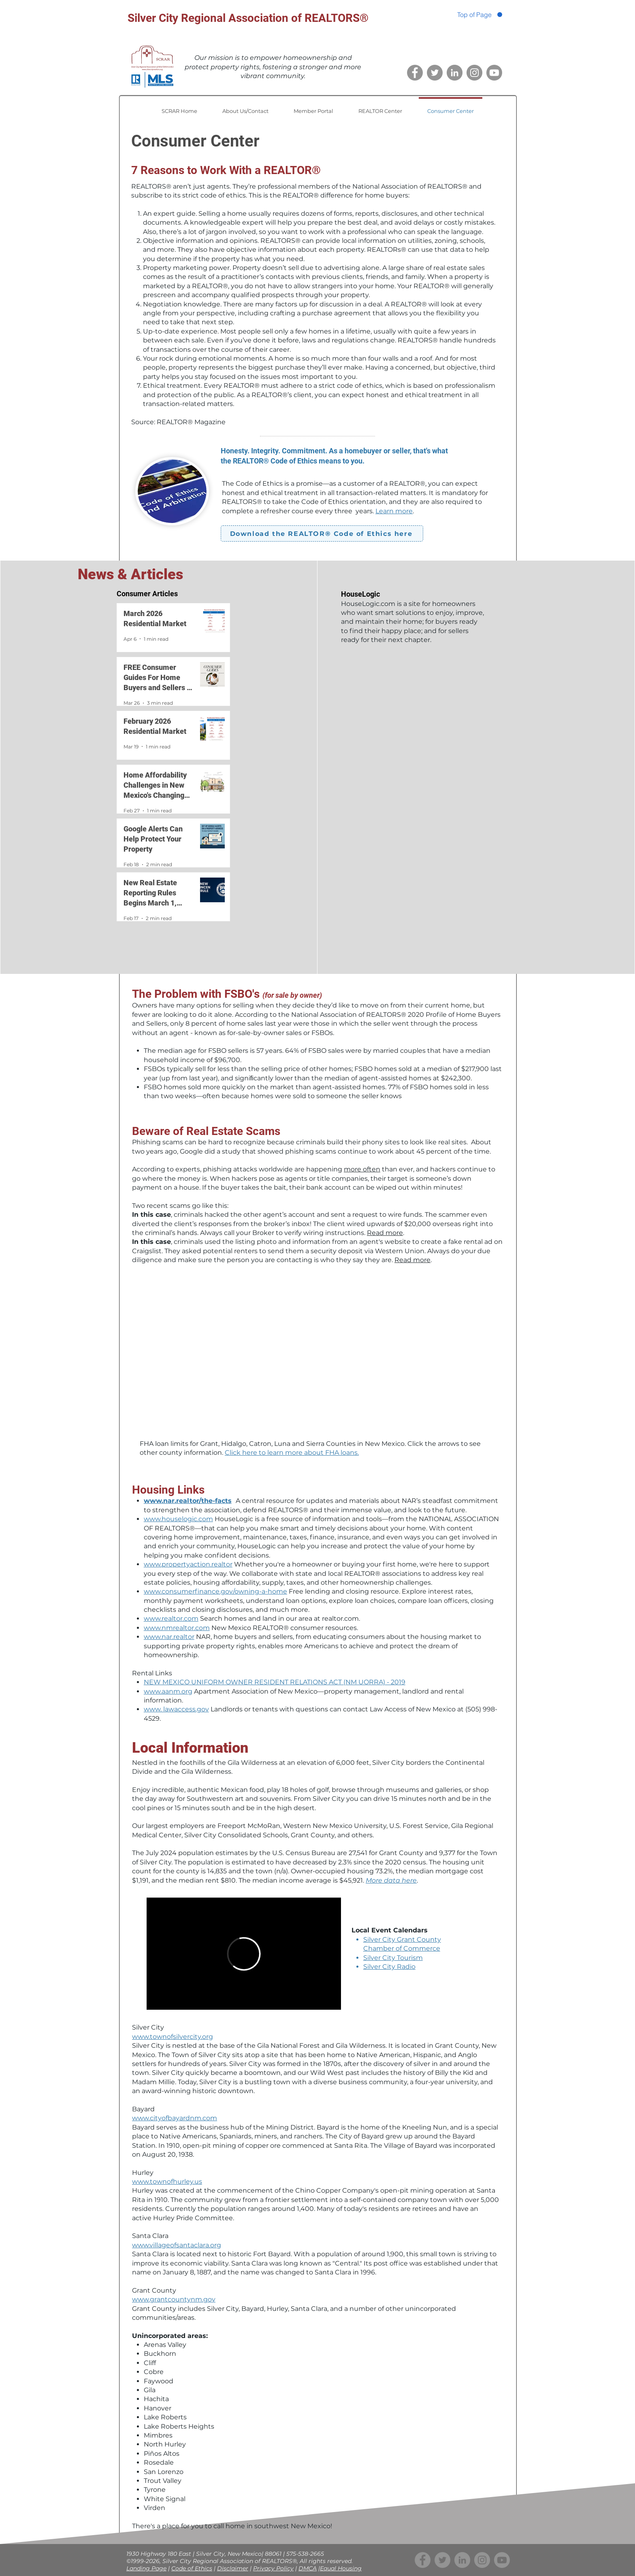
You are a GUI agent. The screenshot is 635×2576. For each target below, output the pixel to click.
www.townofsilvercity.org (172, 2036)
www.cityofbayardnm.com (174, 2118)
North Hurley (165, 2444)
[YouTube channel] (494, 73)
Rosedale (159, 2462)
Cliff (150, 2363)
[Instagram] (474, 73)
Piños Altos (161, 2453)
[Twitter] (435, 73)
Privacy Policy (273, 2568)
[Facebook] (415, 73)
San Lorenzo (163, 2472)
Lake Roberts (165, 2417)
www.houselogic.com (178, 1519)
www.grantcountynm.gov (173, 2299)
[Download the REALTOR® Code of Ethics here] (322, 533)
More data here (391, 1880)
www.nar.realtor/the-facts (188, 1501)
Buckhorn (160, 2353)
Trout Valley (162, 2481)
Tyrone (155, 2489)
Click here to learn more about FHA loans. (292, 1452)
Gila (150, 2390)
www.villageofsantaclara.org (176, 2245)
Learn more (394, 511)
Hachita (156, 2399)
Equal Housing (341, 2568)
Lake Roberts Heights (179, 2426)
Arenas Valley (165, 2345)
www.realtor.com (171, 1618)
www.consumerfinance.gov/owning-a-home (215, 1591)
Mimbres (158, 2435)
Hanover (157, 2408)
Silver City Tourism (393, 1958)
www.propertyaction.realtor (188, 1564)
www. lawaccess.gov (176, 1709)
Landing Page (146, 2568)
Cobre (154, 2372)
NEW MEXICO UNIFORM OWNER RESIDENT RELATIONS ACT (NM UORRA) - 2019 (274, 1682)
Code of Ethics (191, 2568)
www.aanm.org (168, 1691)
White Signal (164, 2499)
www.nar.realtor (169, 1637)
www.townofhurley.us (167, 2181)
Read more (385, 1233)
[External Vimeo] (244, 1954)
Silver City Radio (389, 1966)
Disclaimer (232, 2568)
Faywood (158, 2381)
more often (362, 1169)
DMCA (307, 2568)
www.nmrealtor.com (177, 1628)
